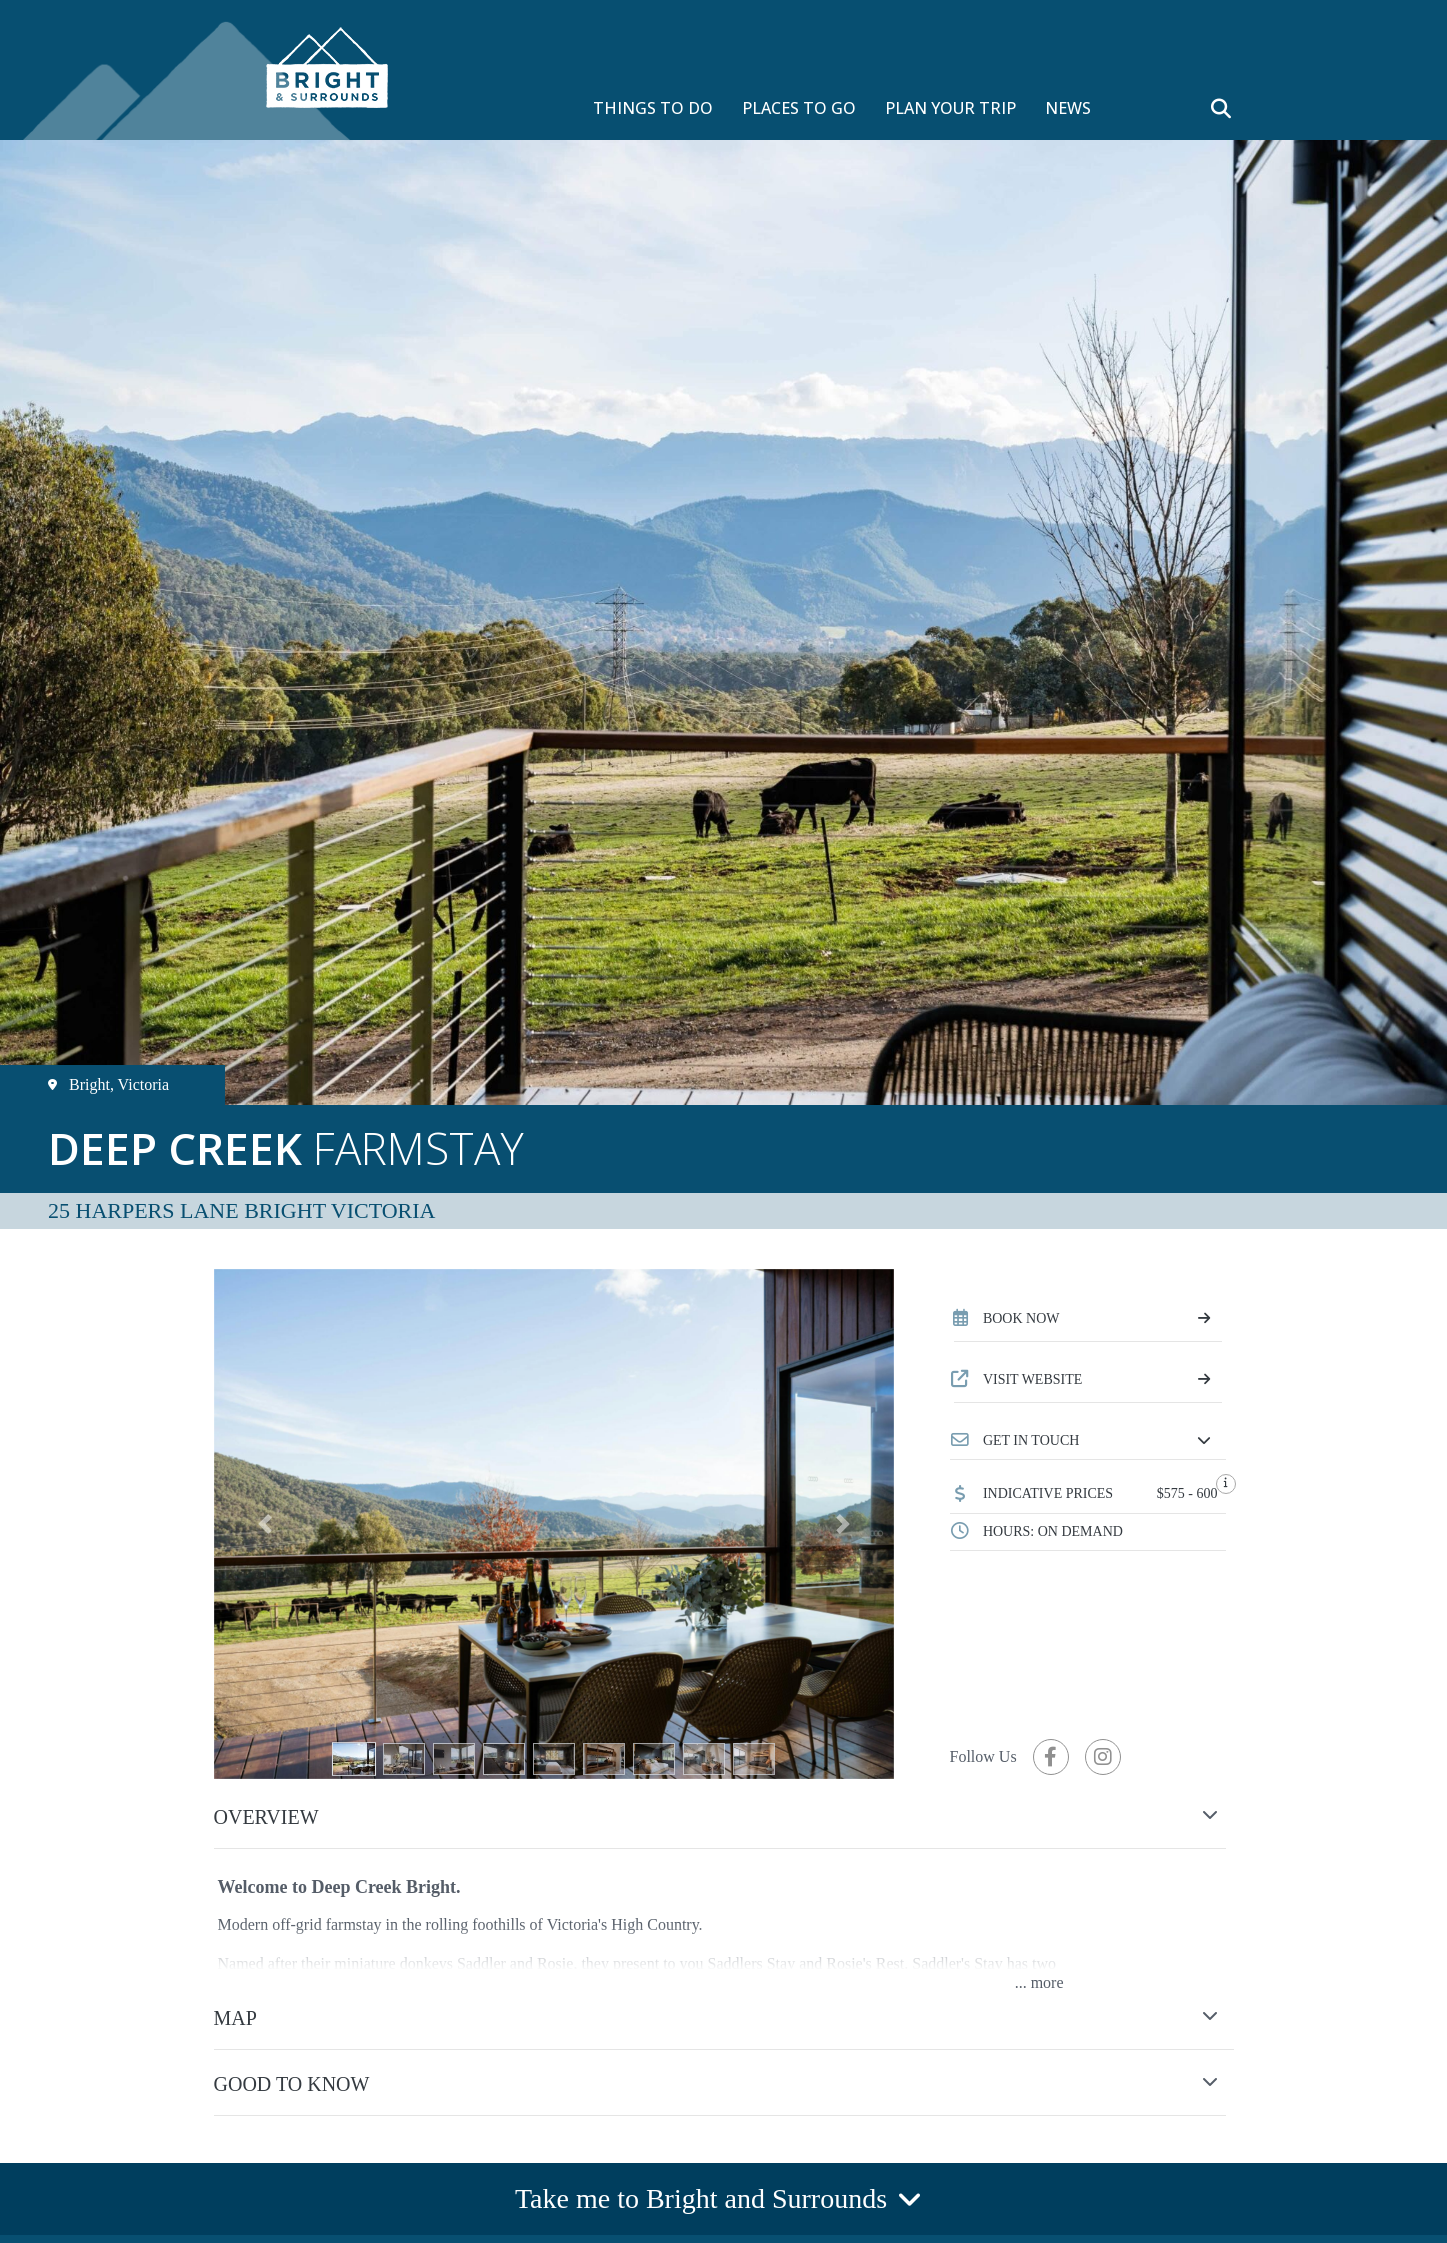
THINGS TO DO (653, 108)
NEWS (1068, 108)
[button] (1088, 1441)
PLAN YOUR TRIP (950, 108)
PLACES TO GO (799, 108)
